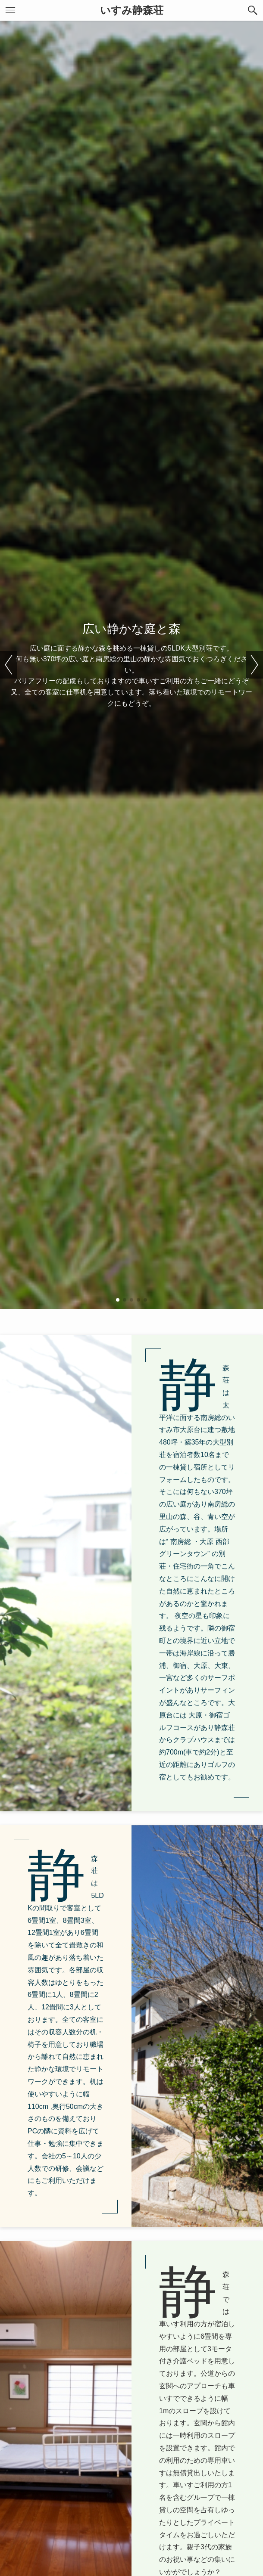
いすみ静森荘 (131, 10)
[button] (252, 10)
